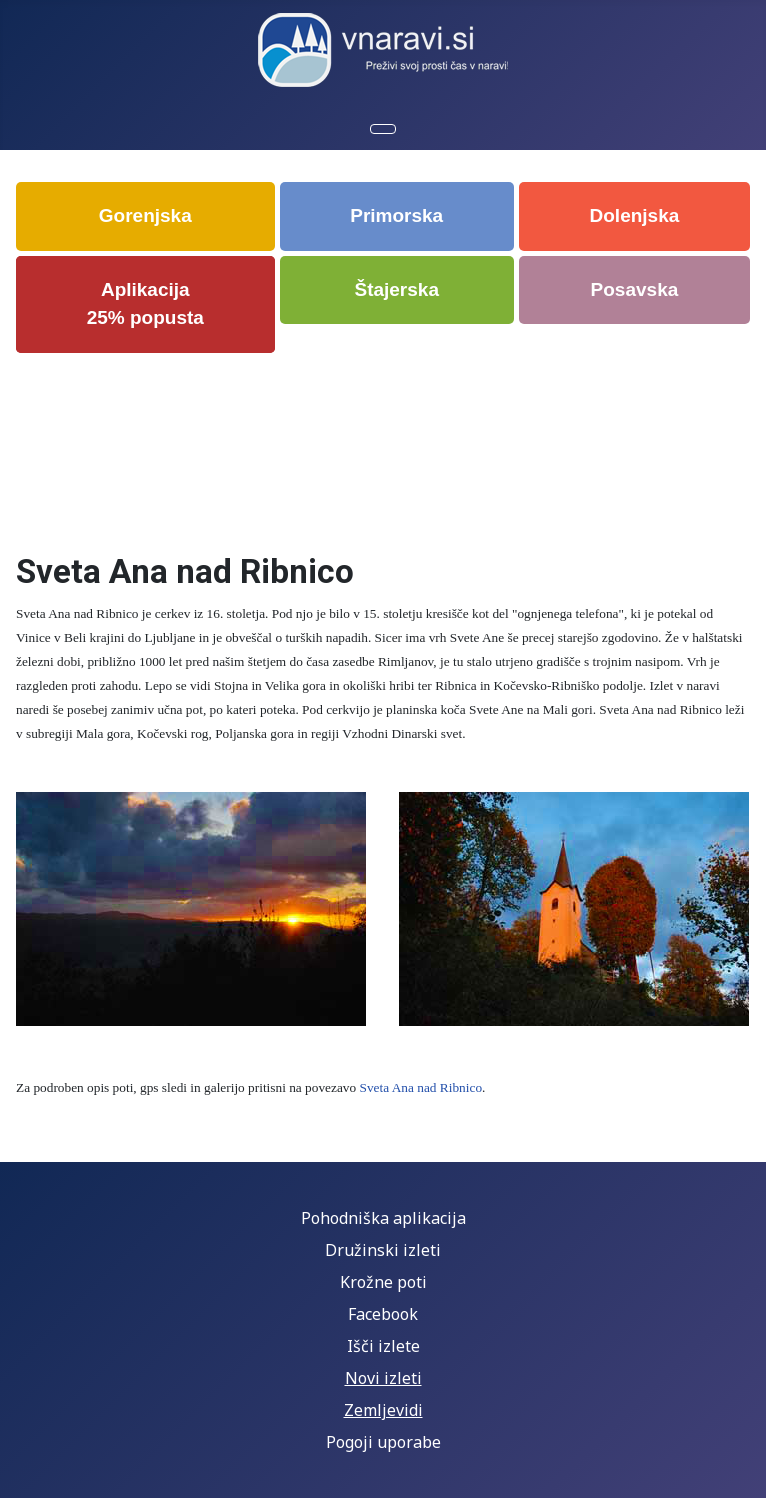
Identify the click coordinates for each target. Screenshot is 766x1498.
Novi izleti (383, 1378)
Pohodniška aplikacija (383, 1218)
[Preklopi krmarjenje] (383, 129)
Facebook (383, 1314)
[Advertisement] (385, 440)
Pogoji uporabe (383, 1442)
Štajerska (396, 289)
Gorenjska (145, 215)
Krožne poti (383, 1282)
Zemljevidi (383, 1410)
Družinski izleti (383, 1250)
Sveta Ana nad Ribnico (421, 1087)
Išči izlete (383, 1346)
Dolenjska (635, 215)
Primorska (396, 215)
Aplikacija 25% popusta (145, 304)
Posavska (635, 289)
